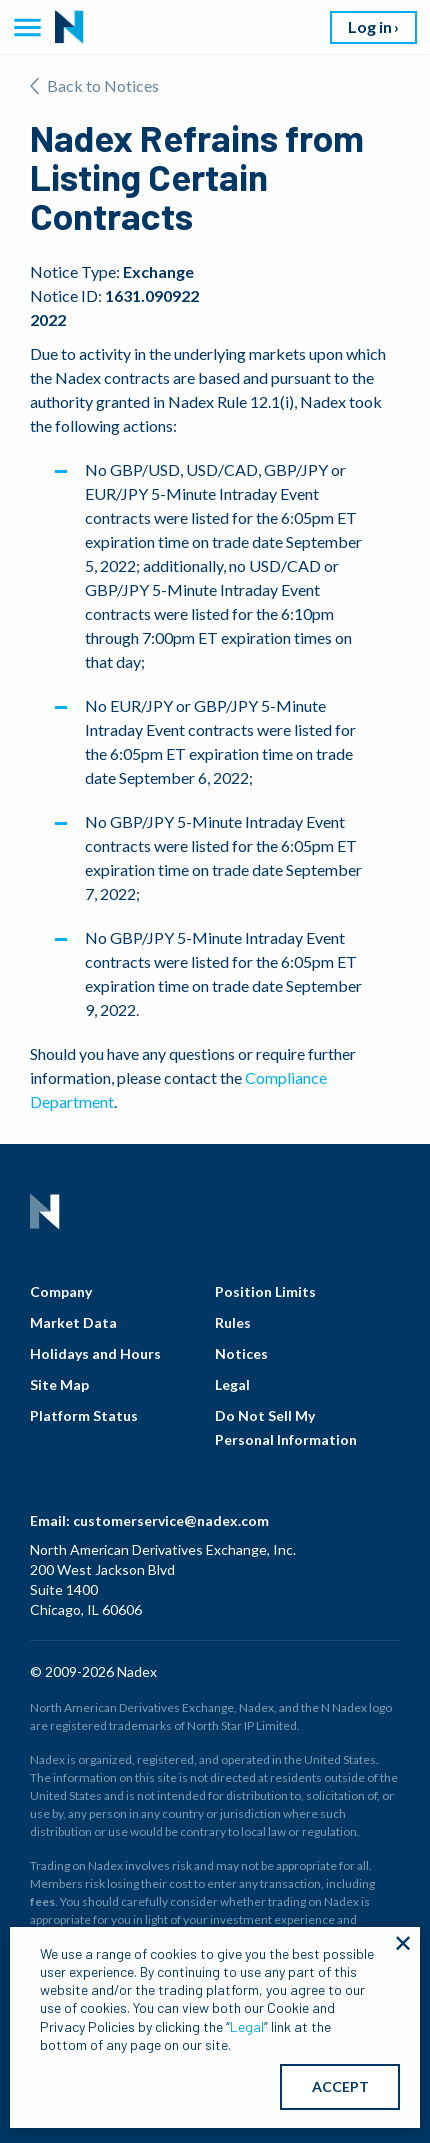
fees (42, 1901)
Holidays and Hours (95, 1353)
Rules (233, 1322)
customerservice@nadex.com (171, 1520)
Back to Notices (94, 85)
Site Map (59, 1384)
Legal (232, 1384)
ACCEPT (340, 2086)
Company (61, 1291)
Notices (241, 1353)
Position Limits (265, 1291)
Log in (370, 26)
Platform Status (84, 1415)
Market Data (73, 1322)
